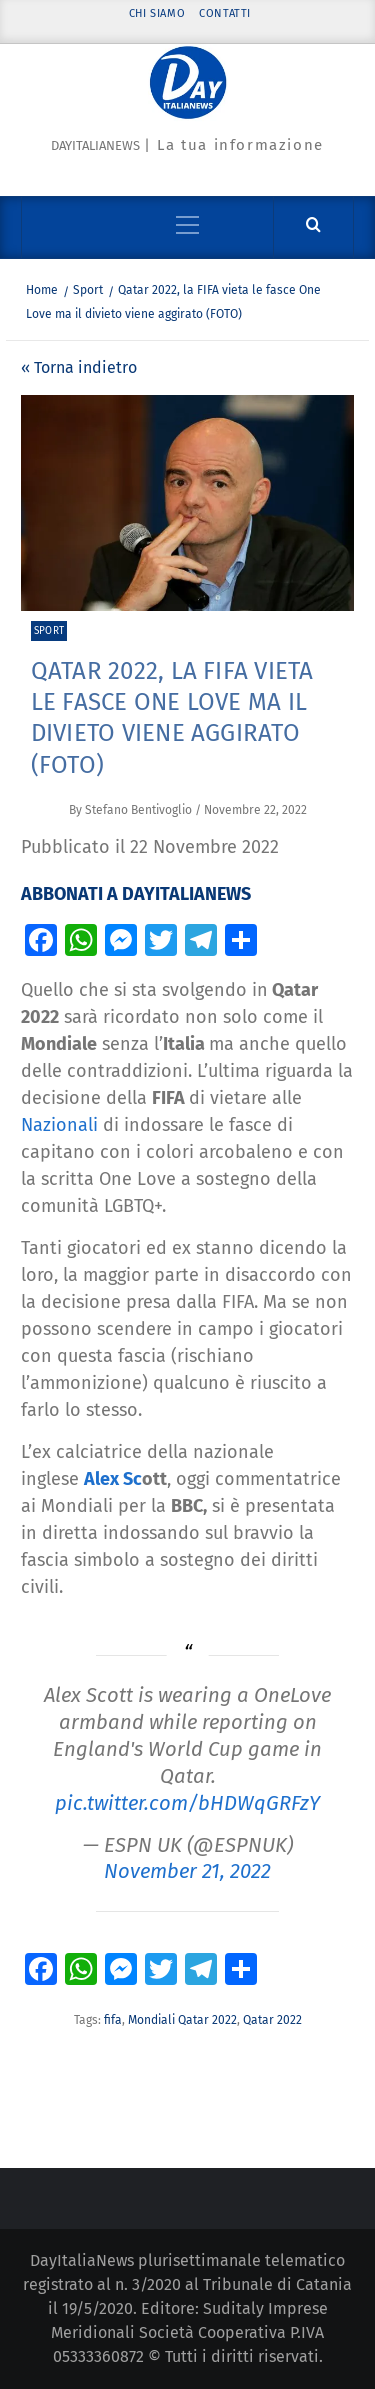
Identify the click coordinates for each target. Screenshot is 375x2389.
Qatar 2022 (272, 2020)
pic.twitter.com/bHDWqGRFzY (187, 1803)
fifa (113, 2020)
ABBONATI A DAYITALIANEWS (136, 894)
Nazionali (59, 1125)
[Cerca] (313, 225)
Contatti (225, 13)
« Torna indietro (79, 367)
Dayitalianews (95, 145)
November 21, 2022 (187, 1871)
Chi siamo (157, 13)
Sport (49, 631)
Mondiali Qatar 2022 (182, 2020)
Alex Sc (113, 1479)
